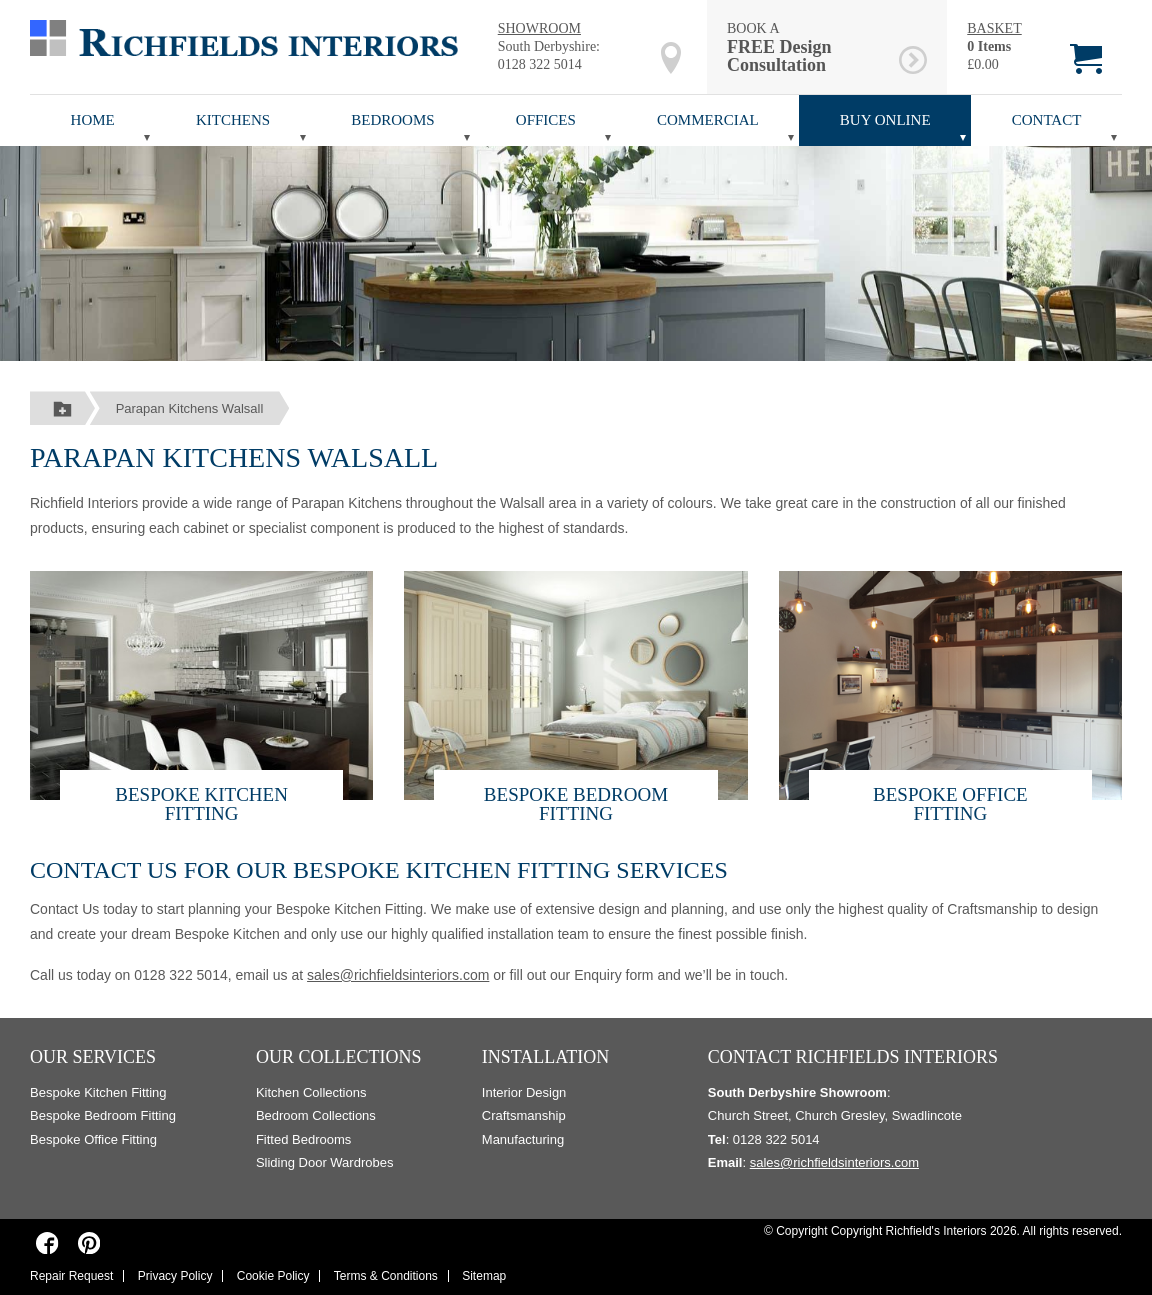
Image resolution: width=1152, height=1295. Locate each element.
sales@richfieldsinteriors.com (398, 975)
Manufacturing (523, 1139)
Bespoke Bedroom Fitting (576, 804)
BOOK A (809, 47)
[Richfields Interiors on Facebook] (47, 1242)
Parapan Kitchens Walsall (190, 408)
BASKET (994, 28)
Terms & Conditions (386, 1276)
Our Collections (339, 1057)
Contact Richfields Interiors (853, 1057)
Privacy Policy (175, 1276)
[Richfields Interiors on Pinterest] (88, 1242)
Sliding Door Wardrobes (325, 1162)
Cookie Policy (273, 1276)
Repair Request (71, 1276)
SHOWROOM (539, 28)
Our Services (93, 1057)
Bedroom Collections (316, 1115)
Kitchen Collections (311, 1092)
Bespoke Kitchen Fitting (201, 804)
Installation (546, 1057)
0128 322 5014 (540, 64)
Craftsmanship (524, 1115)
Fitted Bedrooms (303, 1139)
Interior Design (524, 1092)
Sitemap (484, 1276)
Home (93, 120)
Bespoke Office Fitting (950, 804)
